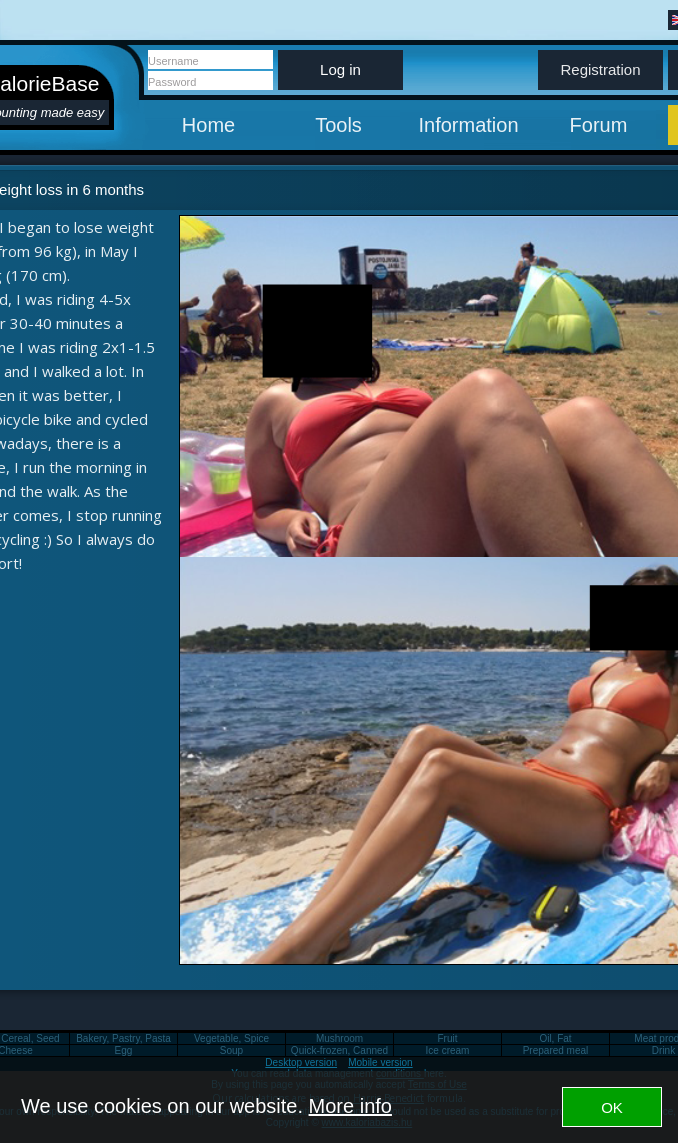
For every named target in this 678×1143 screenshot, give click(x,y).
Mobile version (380, 1062)
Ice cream (448, 1050)
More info (350, 1106)
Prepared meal (556, 1050)
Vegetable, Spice (231, 1038)
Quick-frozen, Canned (339, 1050)
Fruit (448, 1038)
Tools (338, 125)
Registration (600, 69)
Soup (231, 1050)
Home (208, 125)
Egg (124, 1050)
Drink (663, 1050)
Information (468, 125)
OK (612, 1107)
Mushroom (339, 1038)
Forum (599, 125)
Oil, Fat (555, 1038)
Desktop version (301, 1062)
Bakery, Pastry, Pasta (123, 1038)
